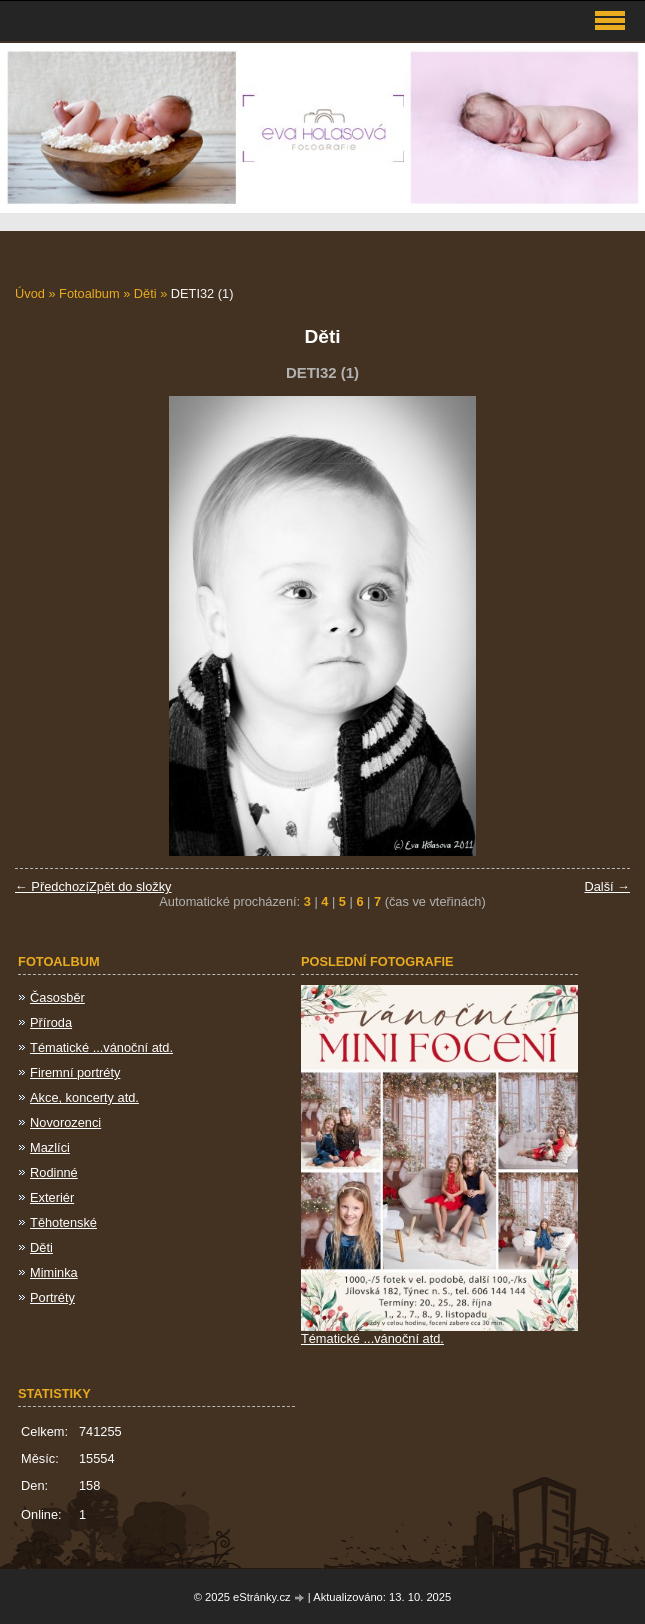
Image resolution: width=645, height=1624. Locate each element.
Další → (607, 886)
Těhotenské (63, 1222)
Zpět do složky (130, 886)
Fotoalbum (89, 293)
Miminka (54, 1272)
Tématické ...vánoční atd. (101, 1047)
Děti (145, 293)
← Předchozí (52, 886)
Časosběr (57, 997)
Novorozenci (65, 1122)
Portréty (52, 1297)
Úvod (30, 293)
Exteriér (52, 1197)
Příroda (51, 1022)
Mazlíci (50, 1147)
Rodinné (54, 1172)
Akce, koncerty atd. (84, 1097)
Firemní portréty (75, 1072)
